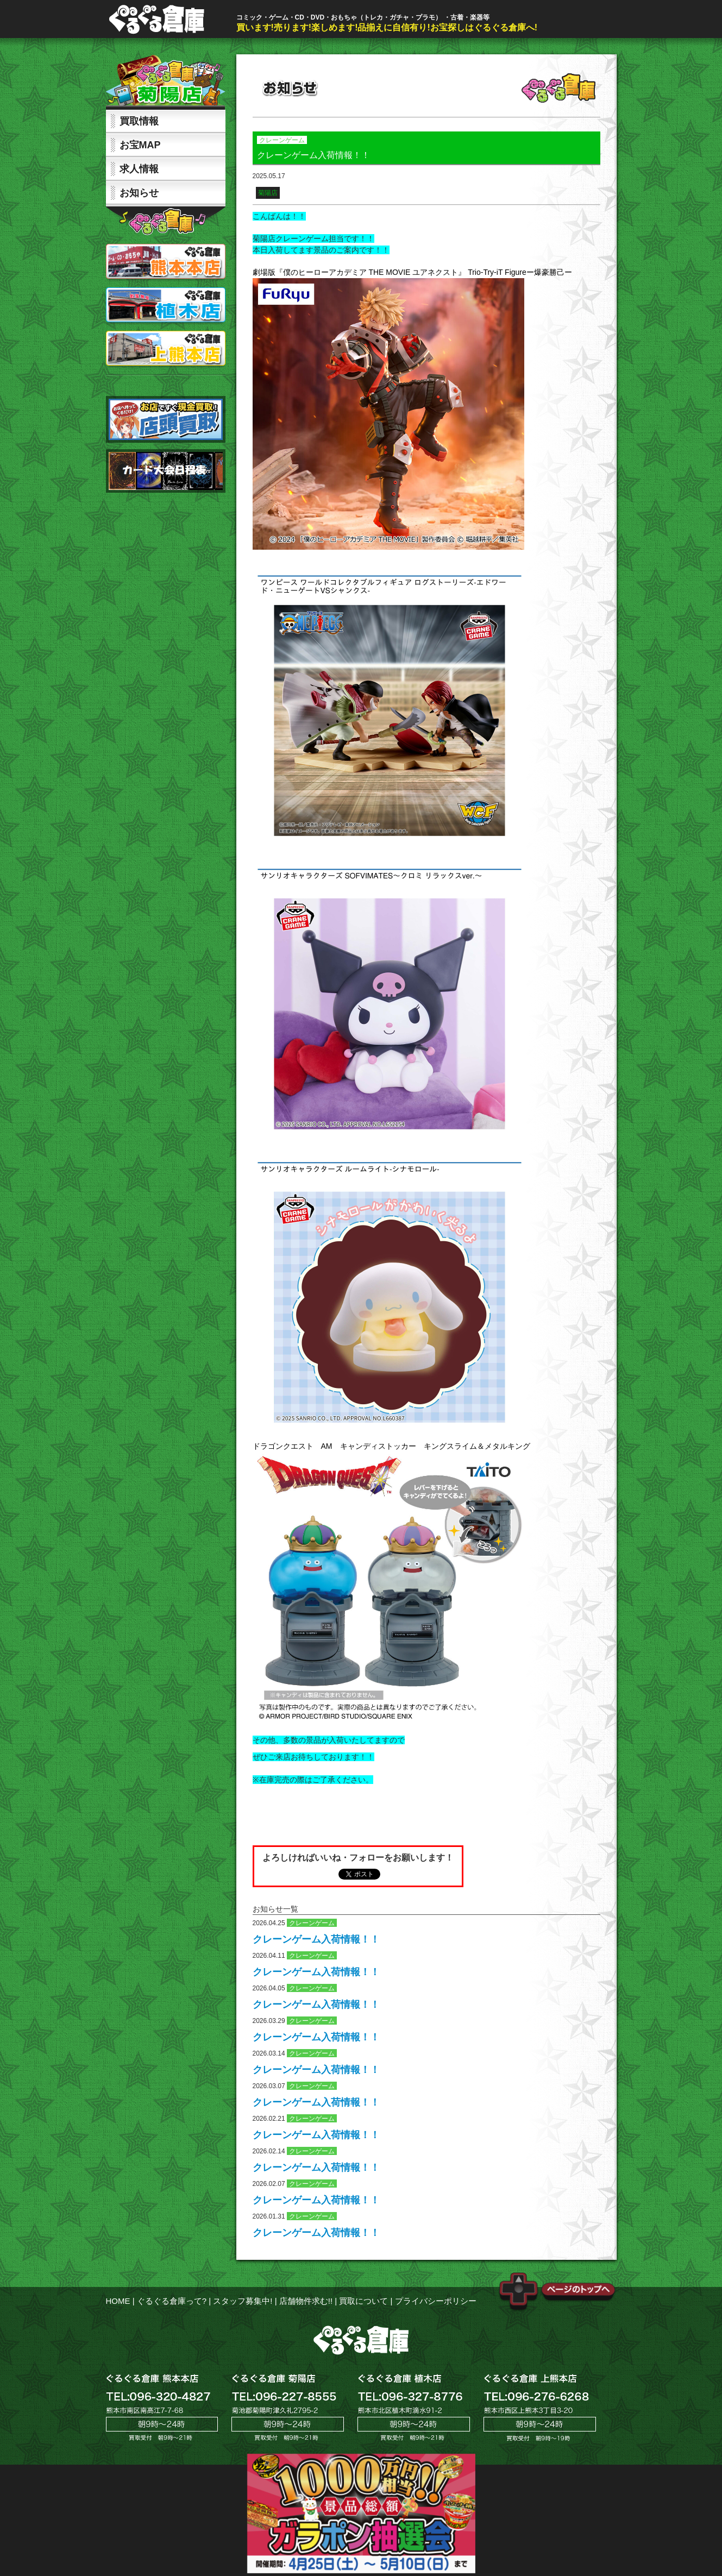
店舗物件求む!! (305, 2300)
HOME (118, 2300)
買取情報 (139, 121)
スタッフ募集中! (242, 2300)
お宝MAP (140, 145)
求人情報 (139, 169)
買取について (363, 2300)
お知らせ (139, 192)
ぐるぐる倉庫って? (171, 2300)
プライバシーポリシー (435, 2300)
